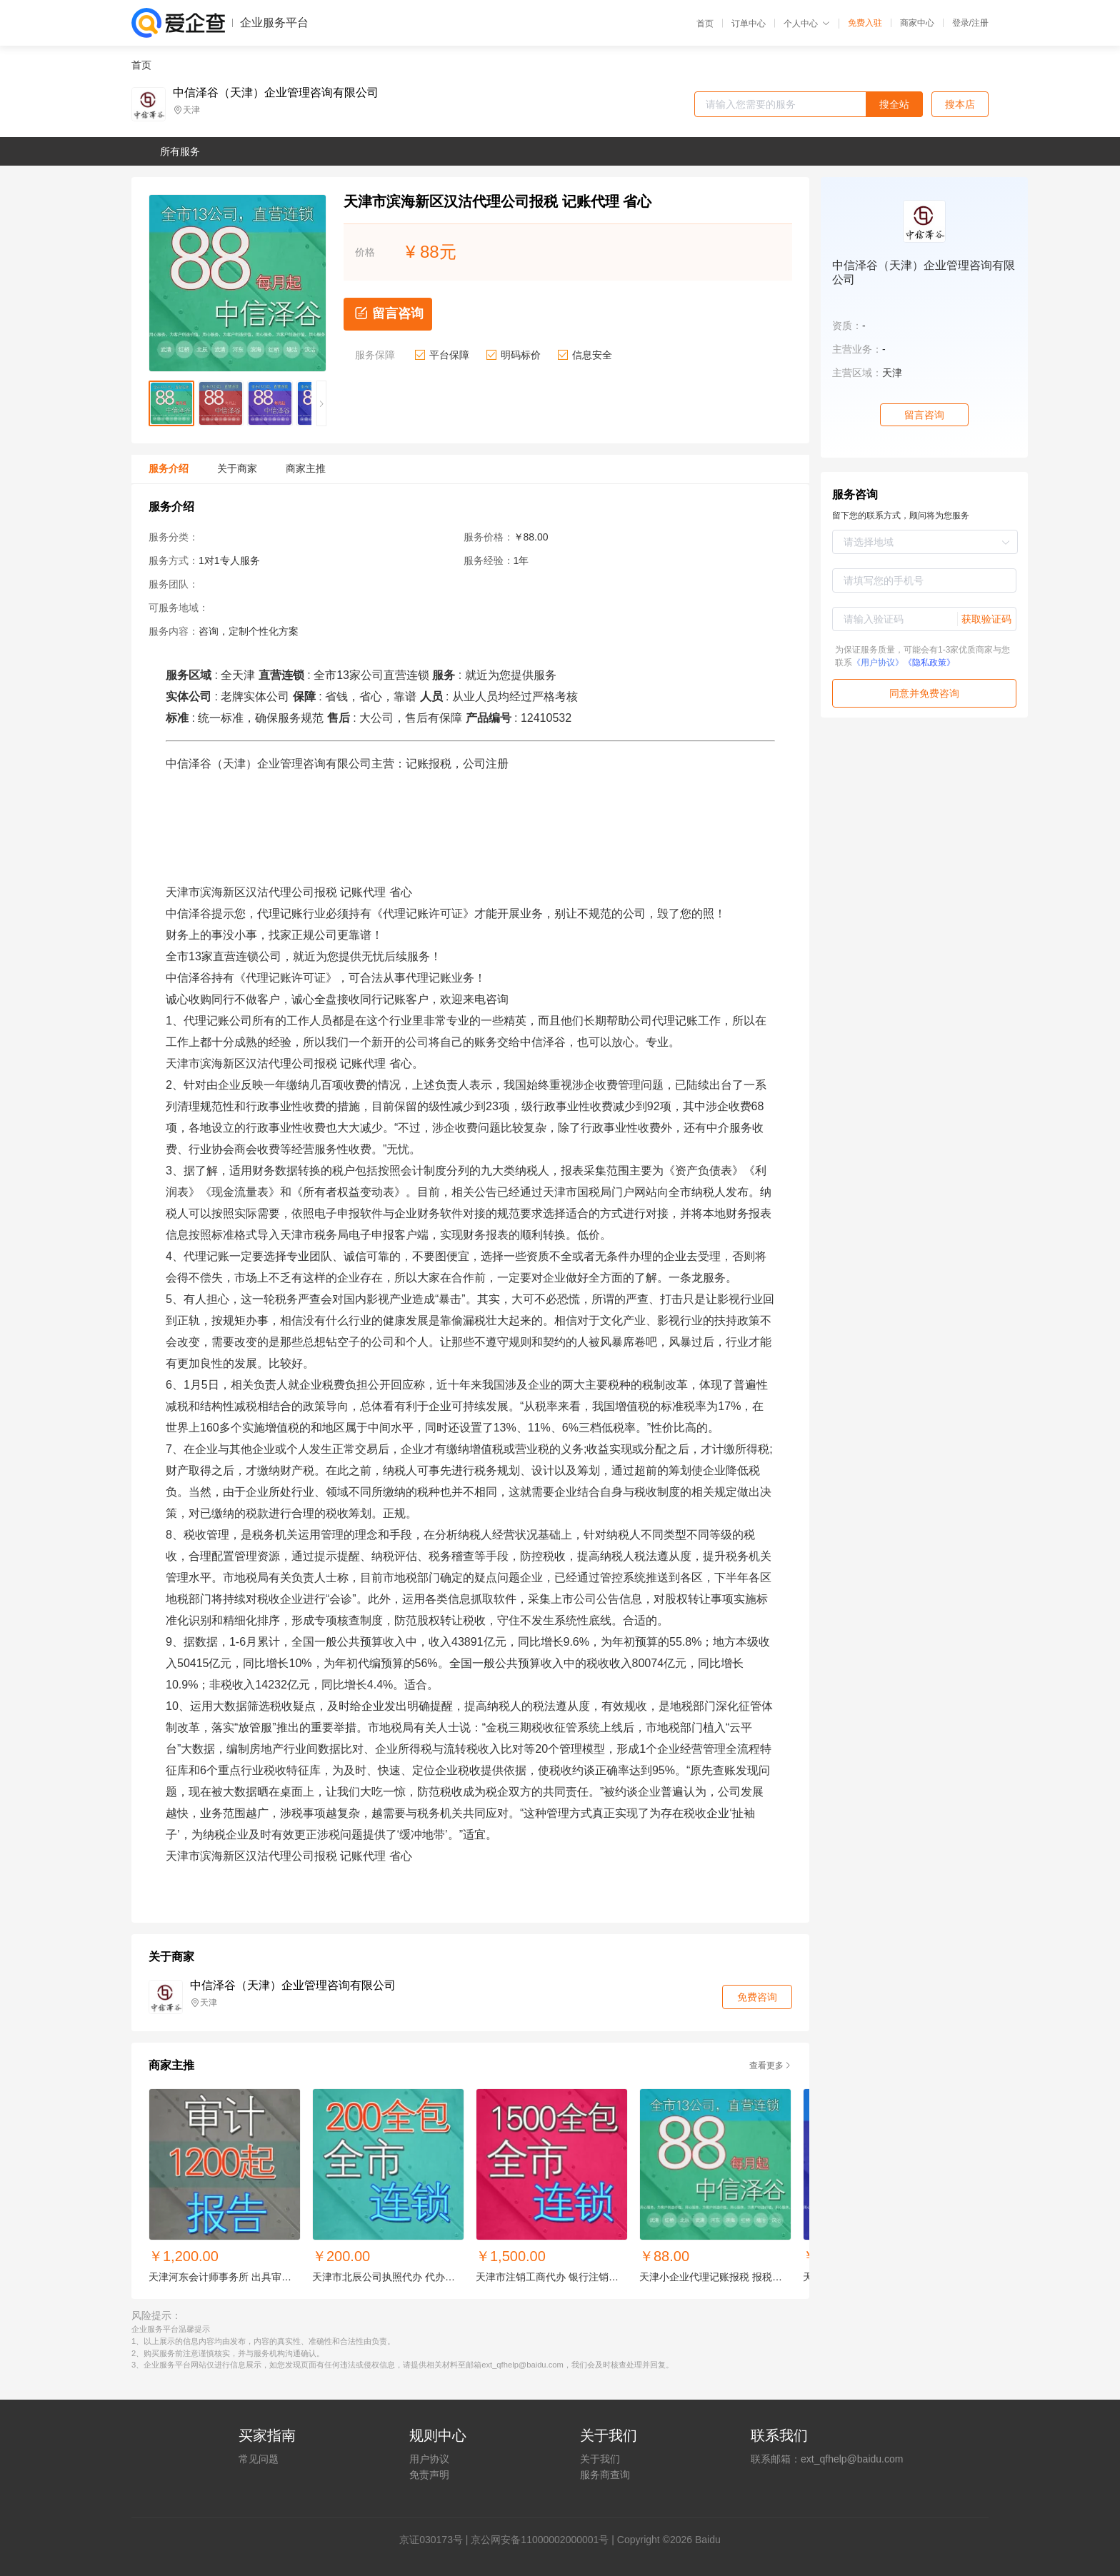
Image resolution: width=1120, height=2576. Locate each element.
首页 (705, 23)
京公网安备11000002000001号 (540, 2539)
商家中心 (917, 23)
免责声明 (429, 2474)
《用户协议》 (878, 663)
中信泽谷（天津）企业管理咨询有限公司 (276, 93)
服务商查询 (605, 2474)
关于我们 (600, 2459)
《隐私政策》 (929, 663)
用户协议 (429, 2459)
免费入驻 (865, 23)
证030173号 (436, 2539)
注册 (980, 23)
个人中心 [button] (807, 24)
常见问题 (259, 2459)
